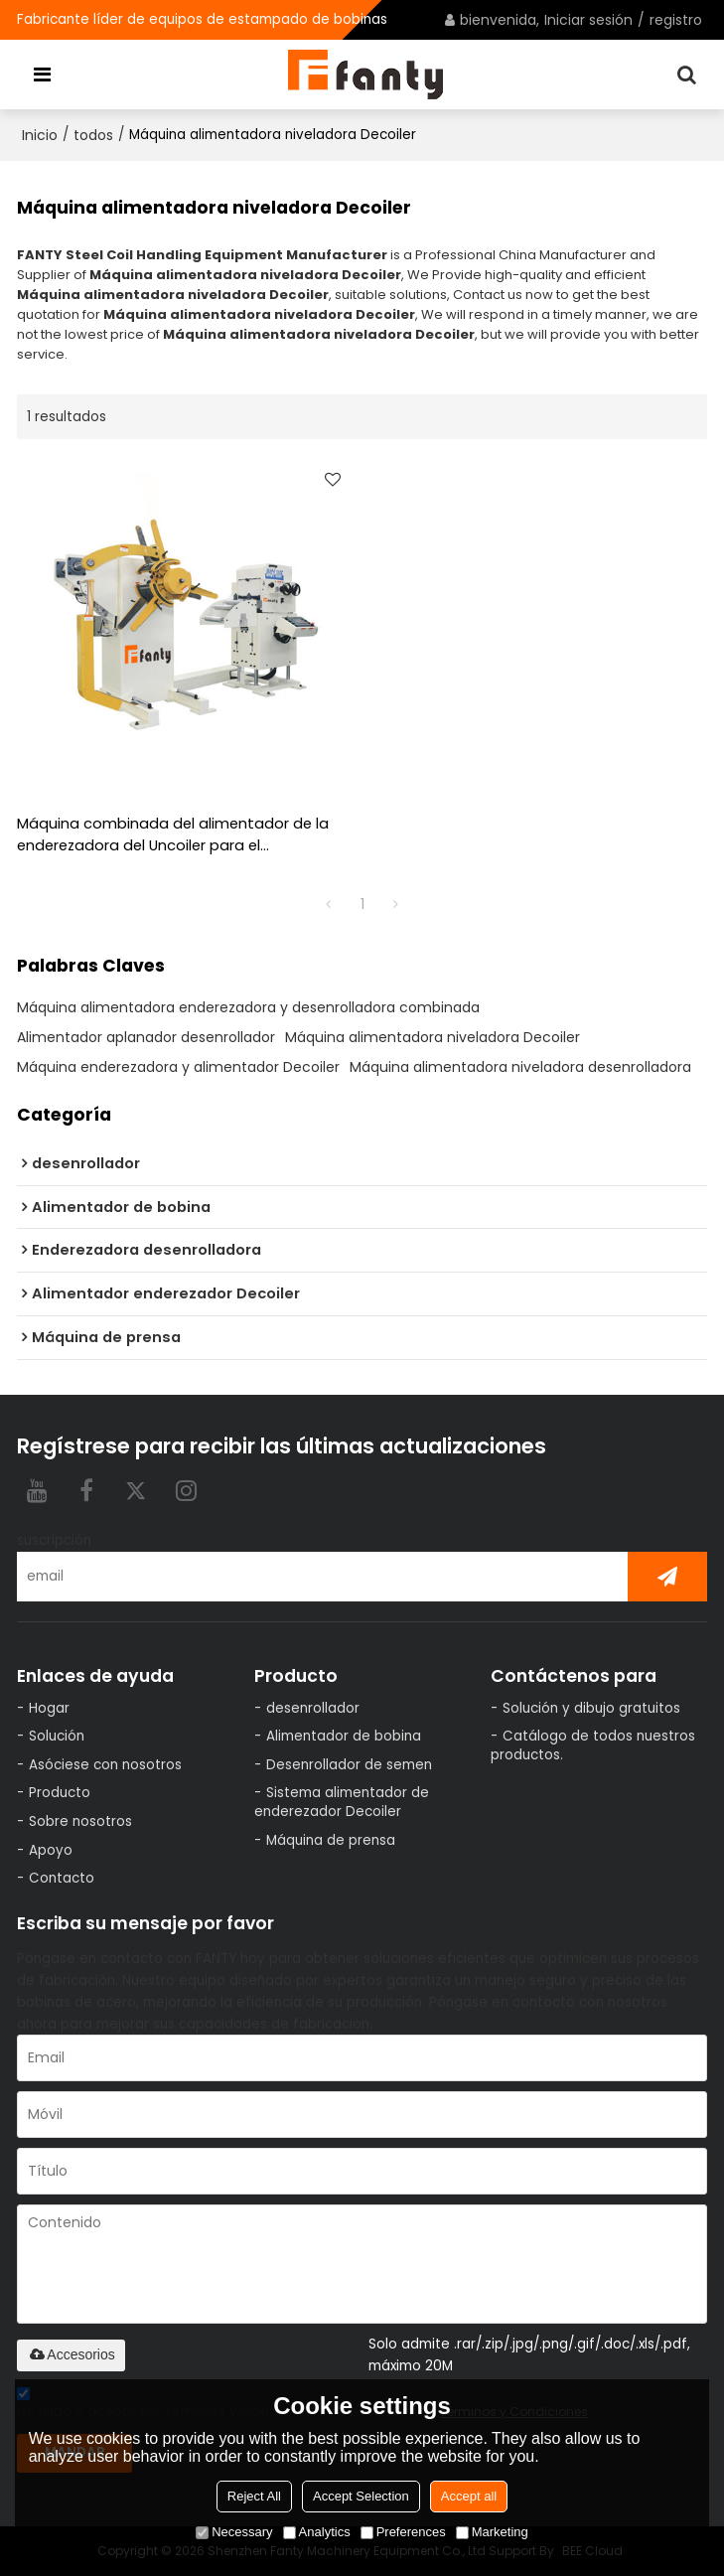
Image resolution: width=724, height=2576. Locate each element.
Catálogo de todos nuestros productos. (593, 1745)
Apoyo (50, 1850)
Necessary (234, 2531)
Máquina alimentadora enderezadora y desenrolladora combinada (248, 1007)
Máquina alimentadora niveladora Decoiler (432, 1037)
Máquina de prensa (330, 1840)
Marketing (492, 2531)
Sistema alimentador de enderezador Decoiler (341, 1802)
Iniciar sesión (588, 20)
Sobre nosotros (80, 1821)
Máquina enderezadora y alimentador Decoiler (178, 1067)
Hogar (49, 1708)
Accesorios (70, 2354)
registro (676, 20)
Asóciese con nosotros (105, 1764)
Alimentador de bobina (343, 1736)
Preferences (403, 2531)
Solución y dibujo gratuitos (591, 1708)
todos (93, 135)
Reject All (254, 2496)
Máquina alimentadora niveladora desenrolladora (520, 1067)
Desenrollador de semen (349, 1764)
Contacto (61, 1878)
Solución (56, 1736)
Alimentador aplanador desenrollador (146, 1037)
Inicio (40, 135)
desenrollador (313, 1708)
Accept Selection (361, 2496)
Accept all (469, 2496)
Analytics (317, 2531)
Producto (59, 1792)
